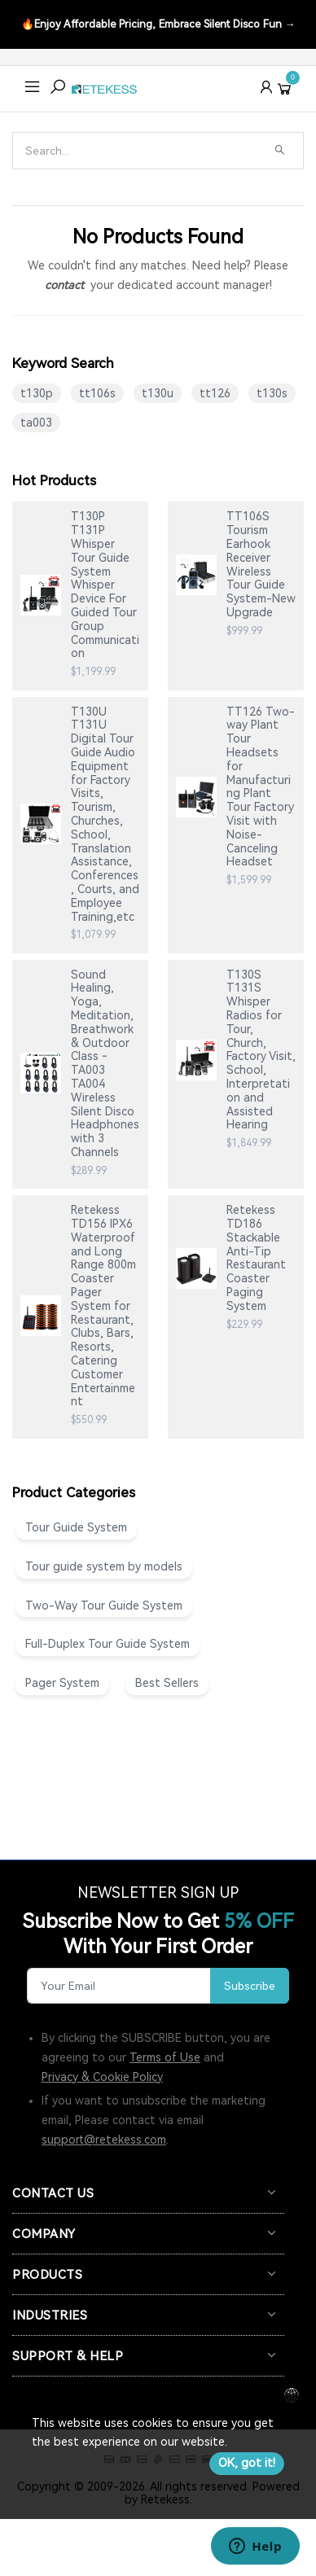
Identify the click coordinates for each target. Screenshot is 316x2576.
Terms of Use (164, 2057)
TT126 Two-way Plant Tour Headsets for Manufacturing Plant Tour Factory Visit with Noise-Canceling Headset (260, 787)
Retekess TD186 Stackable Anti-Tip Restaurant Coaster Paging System (256, 1257)
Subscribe (249, 1985)
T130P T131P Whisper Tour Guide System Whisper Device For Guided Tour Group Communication (105, 584)
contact (64, 284)
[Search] (139, 150)
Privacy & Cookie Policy (102, 2076)
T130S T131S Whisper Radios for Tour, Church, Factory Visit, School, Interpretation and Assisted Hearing (261, 1050)
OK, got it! (246, 2462)
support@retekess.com (104, 2139)
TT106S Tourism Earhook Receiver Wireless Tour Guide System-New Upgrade (261, 564)
